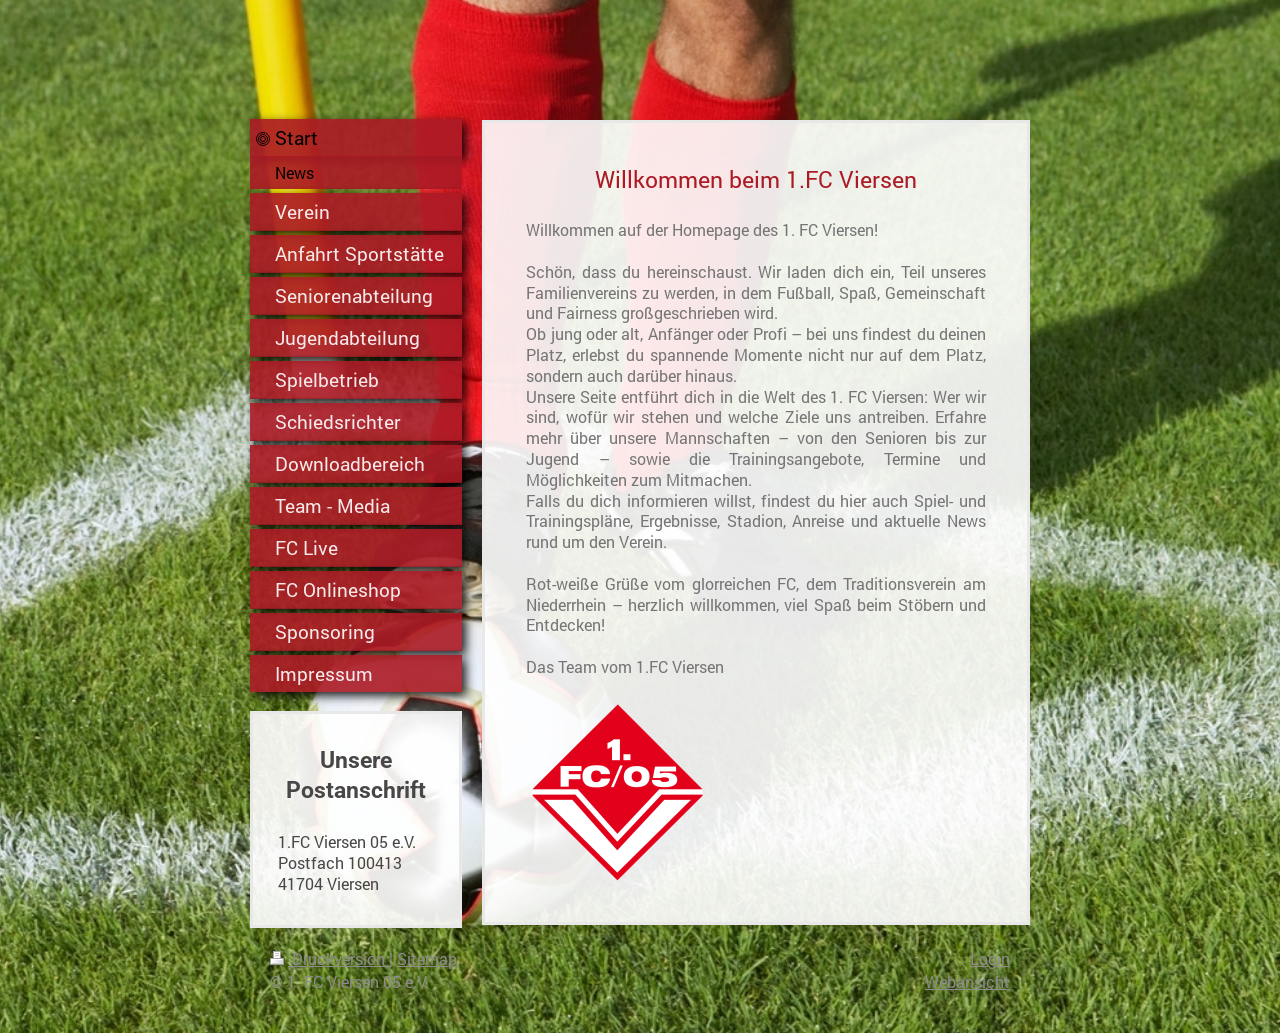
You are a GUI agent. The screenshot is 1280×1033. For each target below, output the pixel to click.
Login (990, 958)
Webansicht (967, 981)
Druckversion (329, 958)
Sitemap (427, 958)
